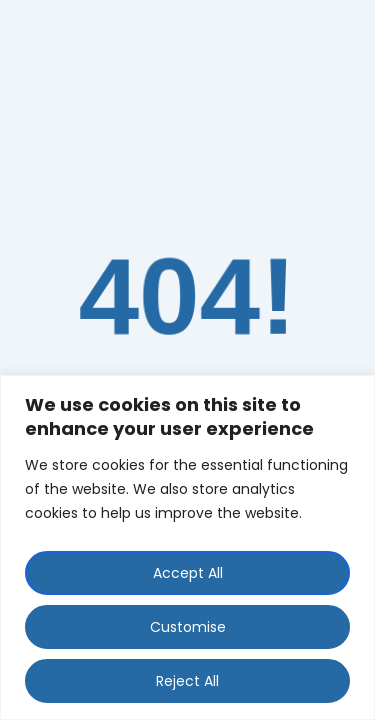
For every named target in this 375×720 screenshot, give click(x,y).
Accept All (188, 573)
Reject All (187, 681)
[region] (187, 547)
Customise (188, 627)
